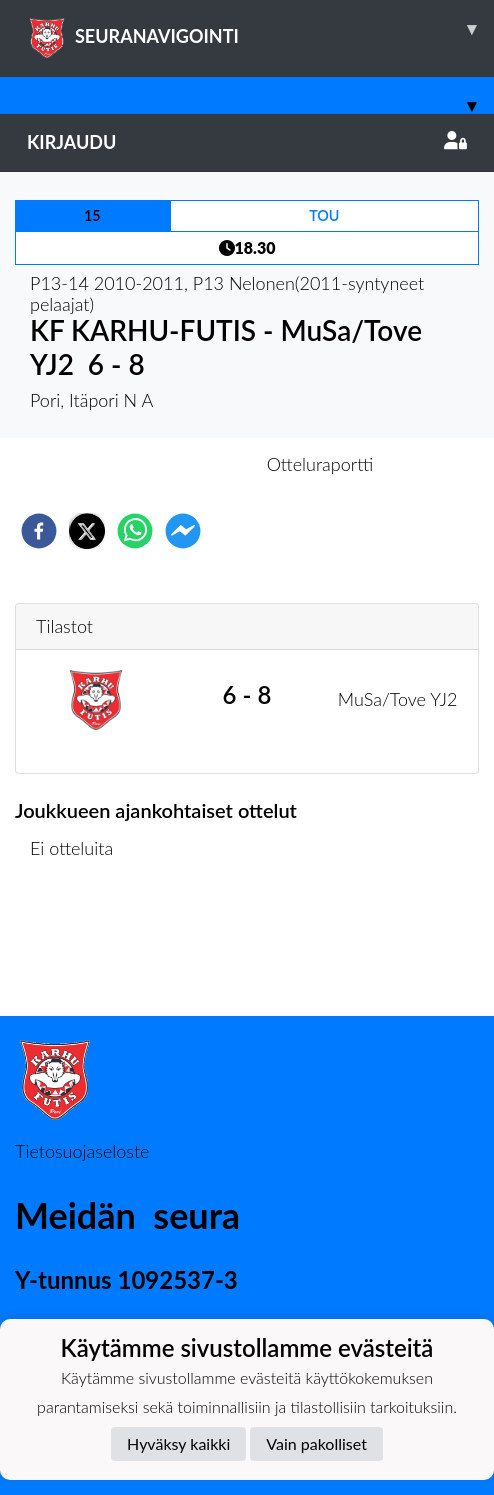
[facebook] (39, 531)
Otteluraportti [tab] (320, 464)
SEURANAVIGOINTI (260, 29)
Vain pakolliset (316, 1443)
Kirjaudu (247, 142)
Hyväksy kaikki (178, 1443)
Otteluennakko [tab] (178, 464)
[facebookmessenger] (183, 531)
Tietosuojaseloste (82, 1151)
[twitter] (87, 531)
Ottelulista (79, 948)
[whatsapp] (135, 531)
